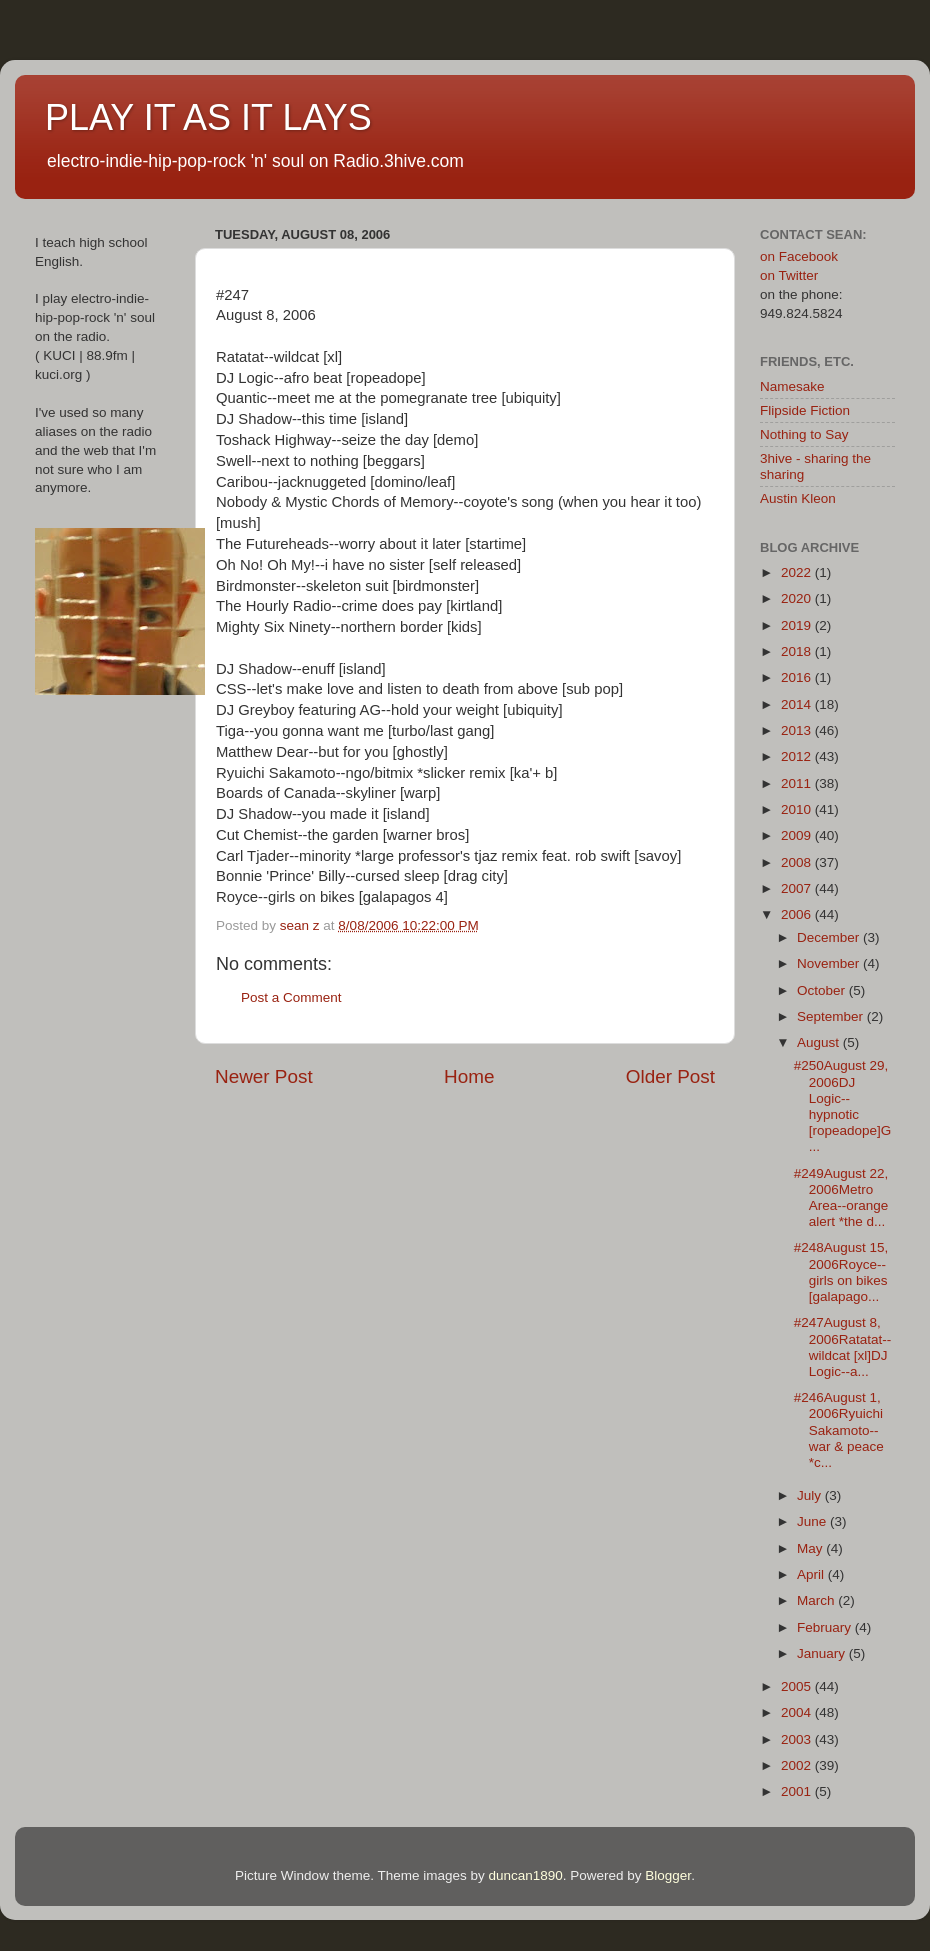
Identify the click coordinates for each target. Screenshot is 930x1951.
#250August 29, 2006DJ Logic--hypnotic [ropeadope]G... (843, 1106)
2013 (798, 730)
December (830, 937)
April (812, 1574)
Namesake (792, 386)
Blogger (668, 1875)
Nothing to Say (804, 434)
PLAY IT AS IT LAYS (208, 117)
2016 (798, 677)
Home (469, 1076)
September (832, 1016)
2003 (798, 1739)
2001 (798, 1791)
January (823, 1653)
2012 (798, 756)
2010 (798, 809)
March (817, 1600)
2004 (798, 1712)
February (826, 1627)
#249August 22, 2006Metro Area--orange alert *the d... (841, 1198)
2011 (798, 783)
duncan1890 (525, 1875)
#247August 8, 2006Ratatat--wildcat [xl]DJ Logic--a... (843, 1347)
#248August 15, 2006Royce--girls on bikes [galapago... (841, 1272)
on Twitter (789, 275)
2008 (798, 862)
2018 (798, 651)
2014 (798, 704)
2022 (798, 572)
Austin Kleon (798, 498)
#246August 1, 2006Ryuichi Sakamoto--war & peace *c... (839, 1430)
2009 (798, 835)
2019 (798, 625)
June (813, 1521)
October (823, 990)
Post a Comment (291, 997)
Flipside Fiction (805, 410)
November (830, 963)
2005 (798, 1686)
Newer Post (264, 1076)
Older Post (670, 1076)
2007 (798, 888)
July (811, 1495)
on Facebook (799, 256)
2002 (798, 1765)
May (811, 1548)
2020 (798, 598)
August (820, 1042)
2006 (798, 914)
